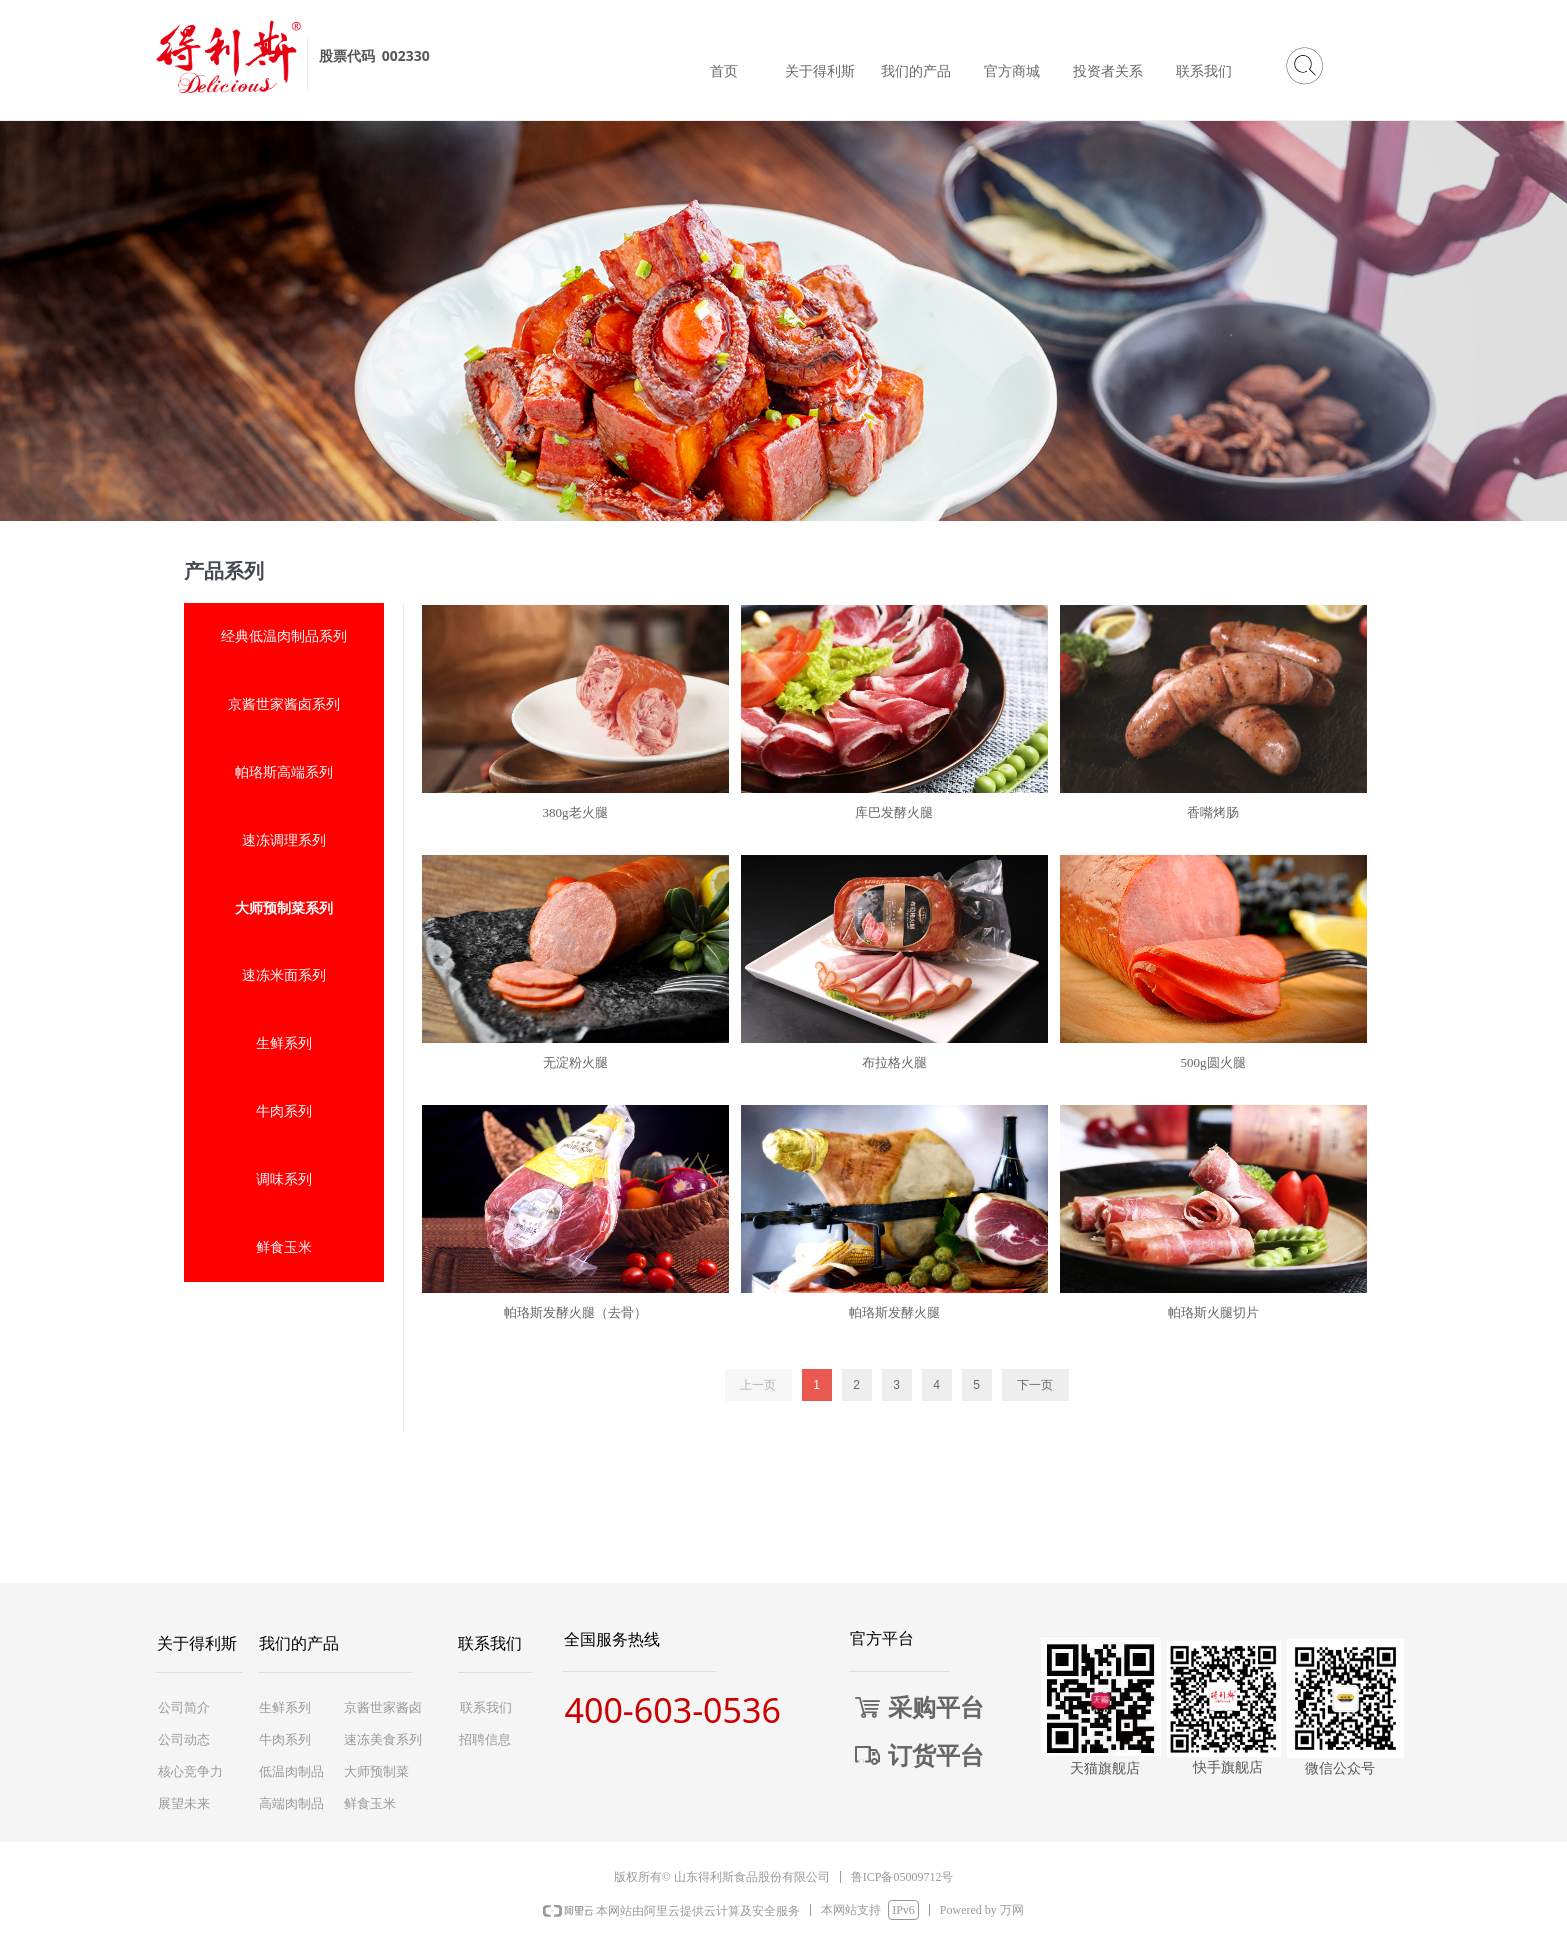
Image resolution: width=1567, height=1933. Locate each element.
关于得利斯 (820, 71)
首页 (724, 71)
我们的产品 (916, 71)
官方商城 (1012, 71)
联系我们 (1204, 71)
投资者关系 (1108, 71)
